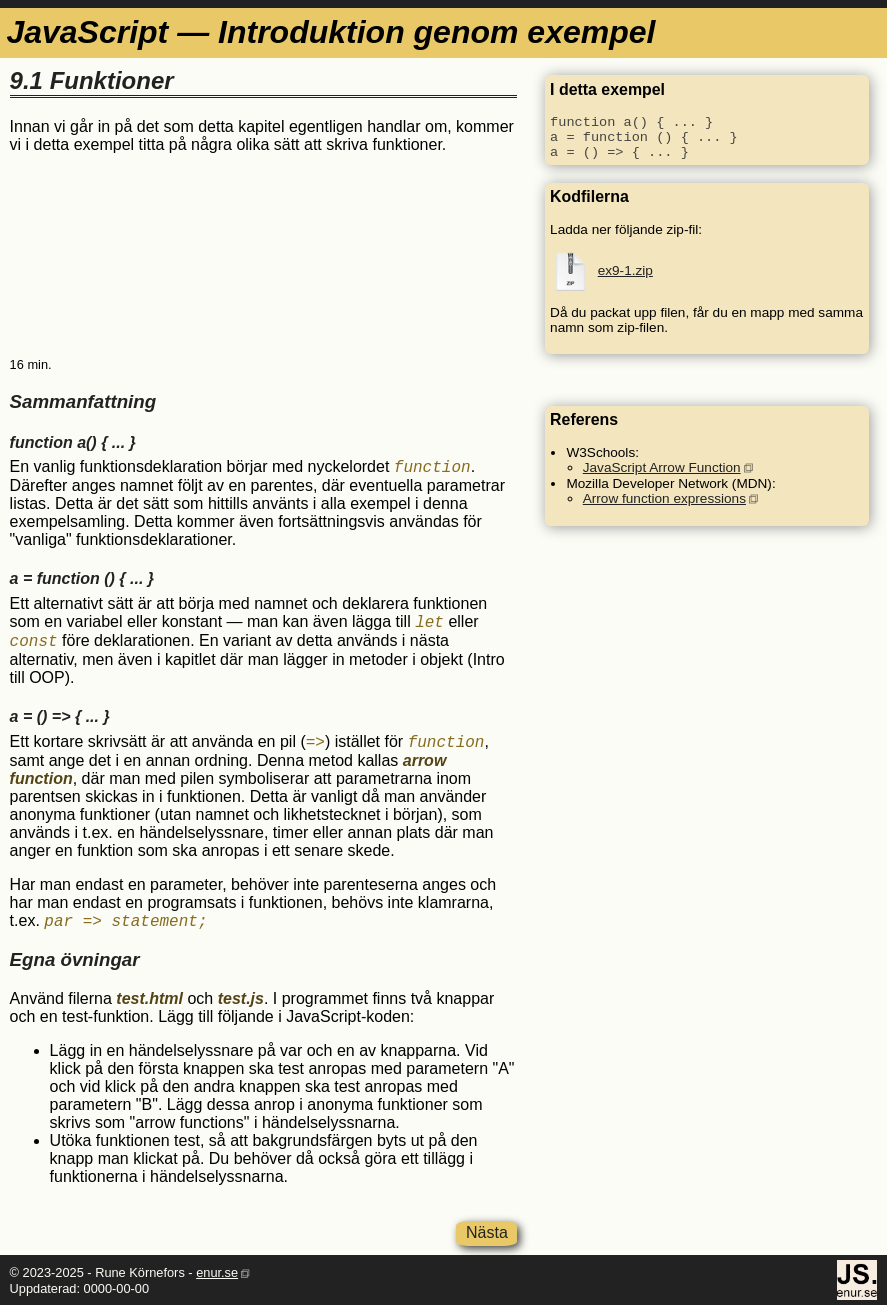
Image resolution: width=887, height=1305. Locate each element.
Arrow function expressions (664, 498)
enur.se (217, 1272)
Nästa (487, 1232)
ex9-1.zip (625, 270)
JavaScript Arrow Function (662, 467)
